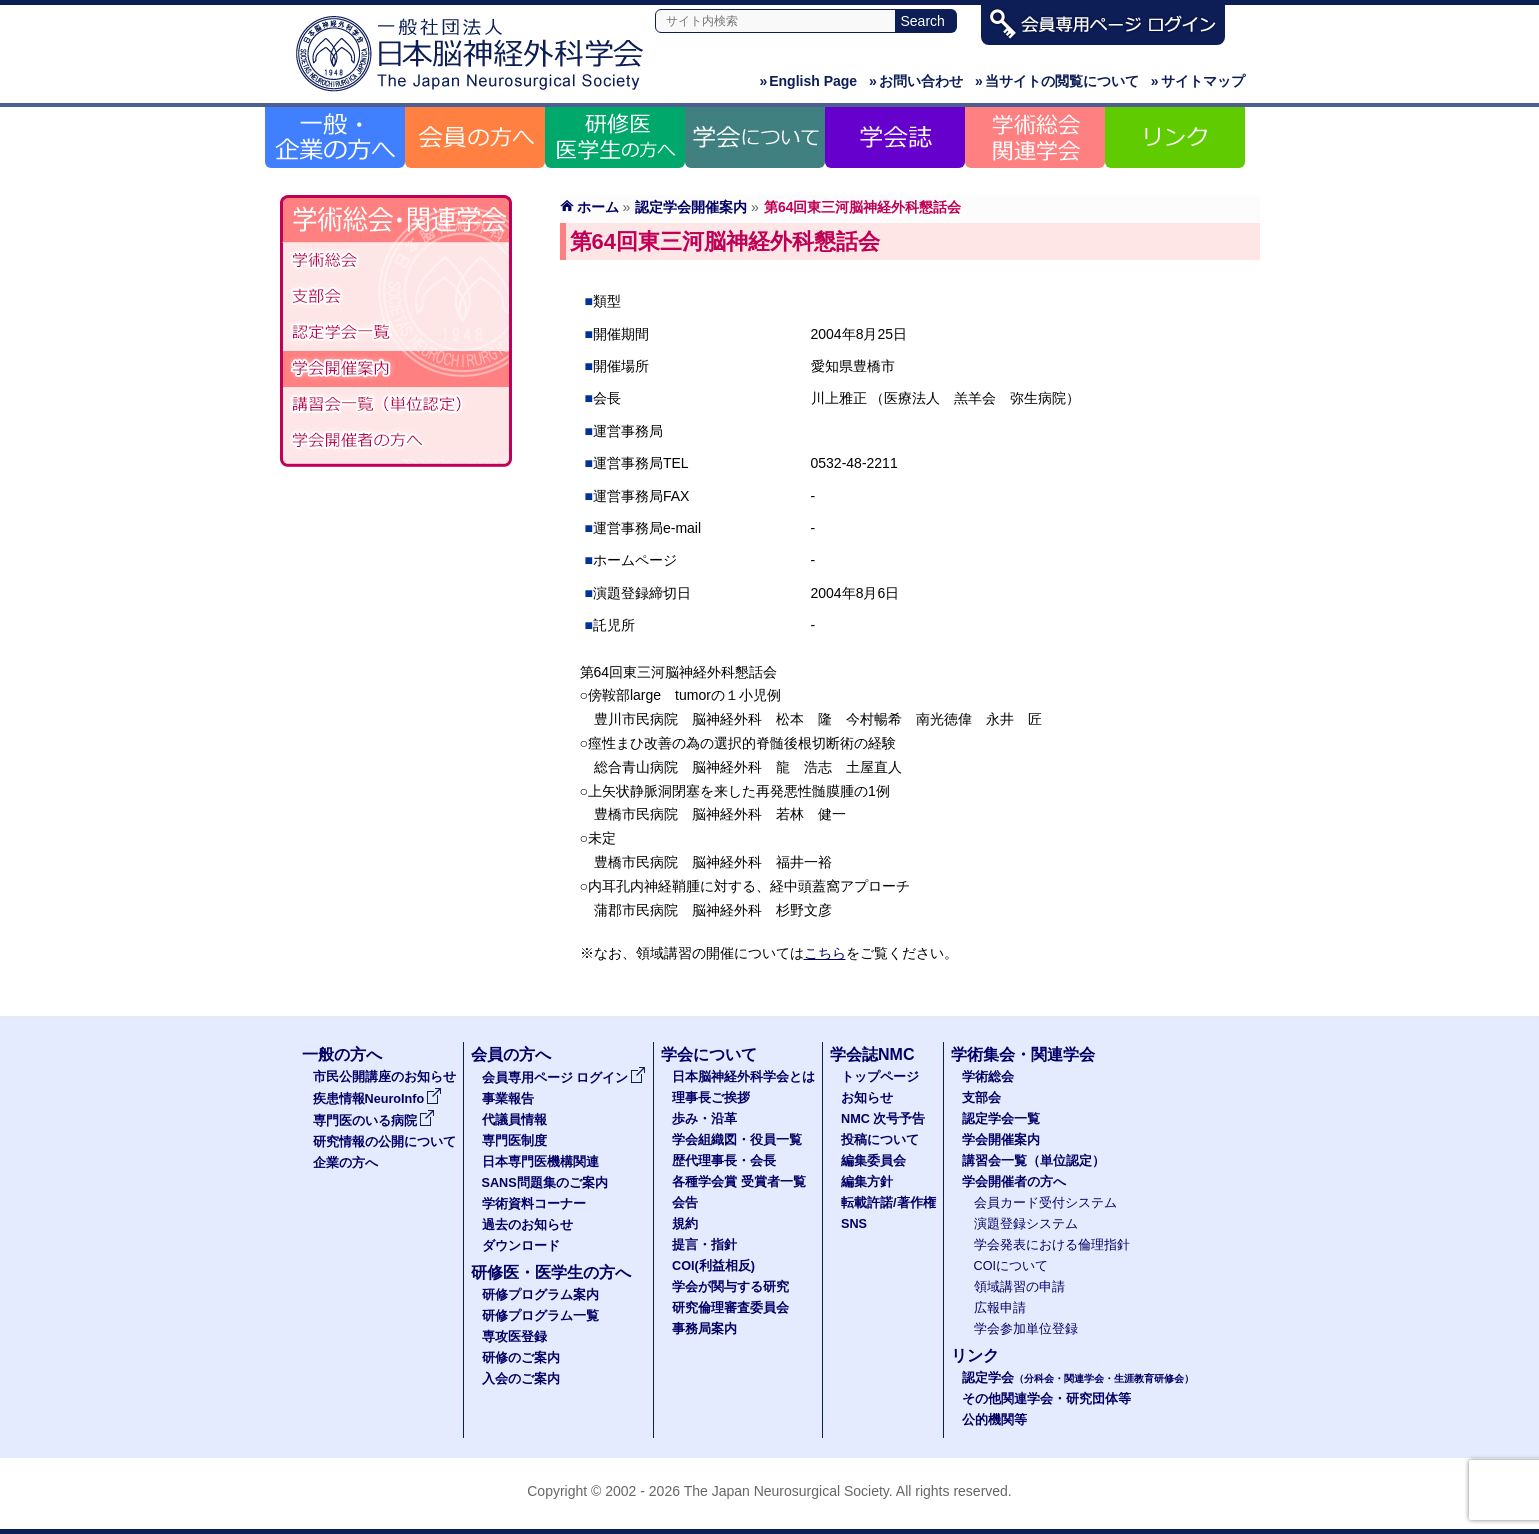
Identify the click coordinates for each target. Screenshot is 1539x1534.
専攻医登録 (514, 1337)
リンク (975, 1355)
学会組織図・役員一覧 (737, 1140)
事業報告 (508, 1099)
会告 (685, 1203)
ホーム (598, 207)
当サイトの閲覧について (1057, 81)
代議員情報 (514, 1120)
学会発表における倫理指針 (1052, 1245)
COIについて (1011, 1266)
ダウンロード (521, 1246)
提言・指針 (704, 1245)
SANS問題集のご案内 (545, 1183)
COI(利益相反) (713, 1266)
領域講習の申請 (1019, 1287)
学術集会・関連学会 (1023, 1054)
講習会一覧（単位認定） (1033, 1161)
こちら (825, 953)
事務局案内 (704, 1329)
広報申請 (1000, 1308)
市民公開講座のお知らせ (384, 1077)
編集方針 (867, 1182)
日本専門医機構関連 (540, 1162)
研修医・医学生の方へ (551, 1272)
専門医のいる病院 (374, 1121)
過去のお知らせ (527, 1225)
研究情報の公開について (384, 1142)
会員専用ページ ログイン (564, 1078)
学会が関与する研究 (730, 1287)
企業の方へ (345, 1163)
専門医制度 (514, 1141)
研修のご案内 (521, 1358)
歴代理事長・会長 (724, 1161)
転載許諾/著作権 (888, 1203)
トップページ (880, 1077)
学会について (709, 1054)
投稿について (880, 1140)
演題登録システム (1026, 1224)
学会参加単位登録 (1026, 1329)
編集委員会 (873, 1161)
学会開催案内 (396, 369)
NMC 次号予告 (883, 1119)
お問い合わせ (916, 81)
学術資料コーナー (534, 1204)
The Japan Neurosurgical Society (786, 1491)
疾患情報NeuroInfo (378, 1099)
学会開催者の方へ (396, 441)
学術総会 (396, 261)
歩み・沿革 (704, 1119)
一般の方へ (342, 1054)
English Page (808, 81)
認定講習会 (396, 405)
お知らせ (867, 1098)
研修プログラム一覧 (540, 1316)
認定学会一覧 (1001, 1119)
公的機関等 (994, 1420)
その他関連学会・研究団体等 (1046, 1399)
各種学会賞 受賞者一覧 (739, 1182)
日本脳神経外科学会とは (743, 1077)
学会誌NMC (872, 1054)
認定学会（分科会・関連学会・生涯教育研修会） (396, 333)
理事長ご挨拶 (711, 1098)
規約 (685, 1224)
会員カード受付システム (1045, 1203)
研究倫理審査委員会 (730, 1308)
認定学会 (1078, 1378)
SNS (854, 1224)
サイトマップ (1198, 81)
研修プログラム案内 (540, 1295)
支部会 (396, 297)
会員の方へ (511, 1054)
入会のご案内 (521, 1379)
